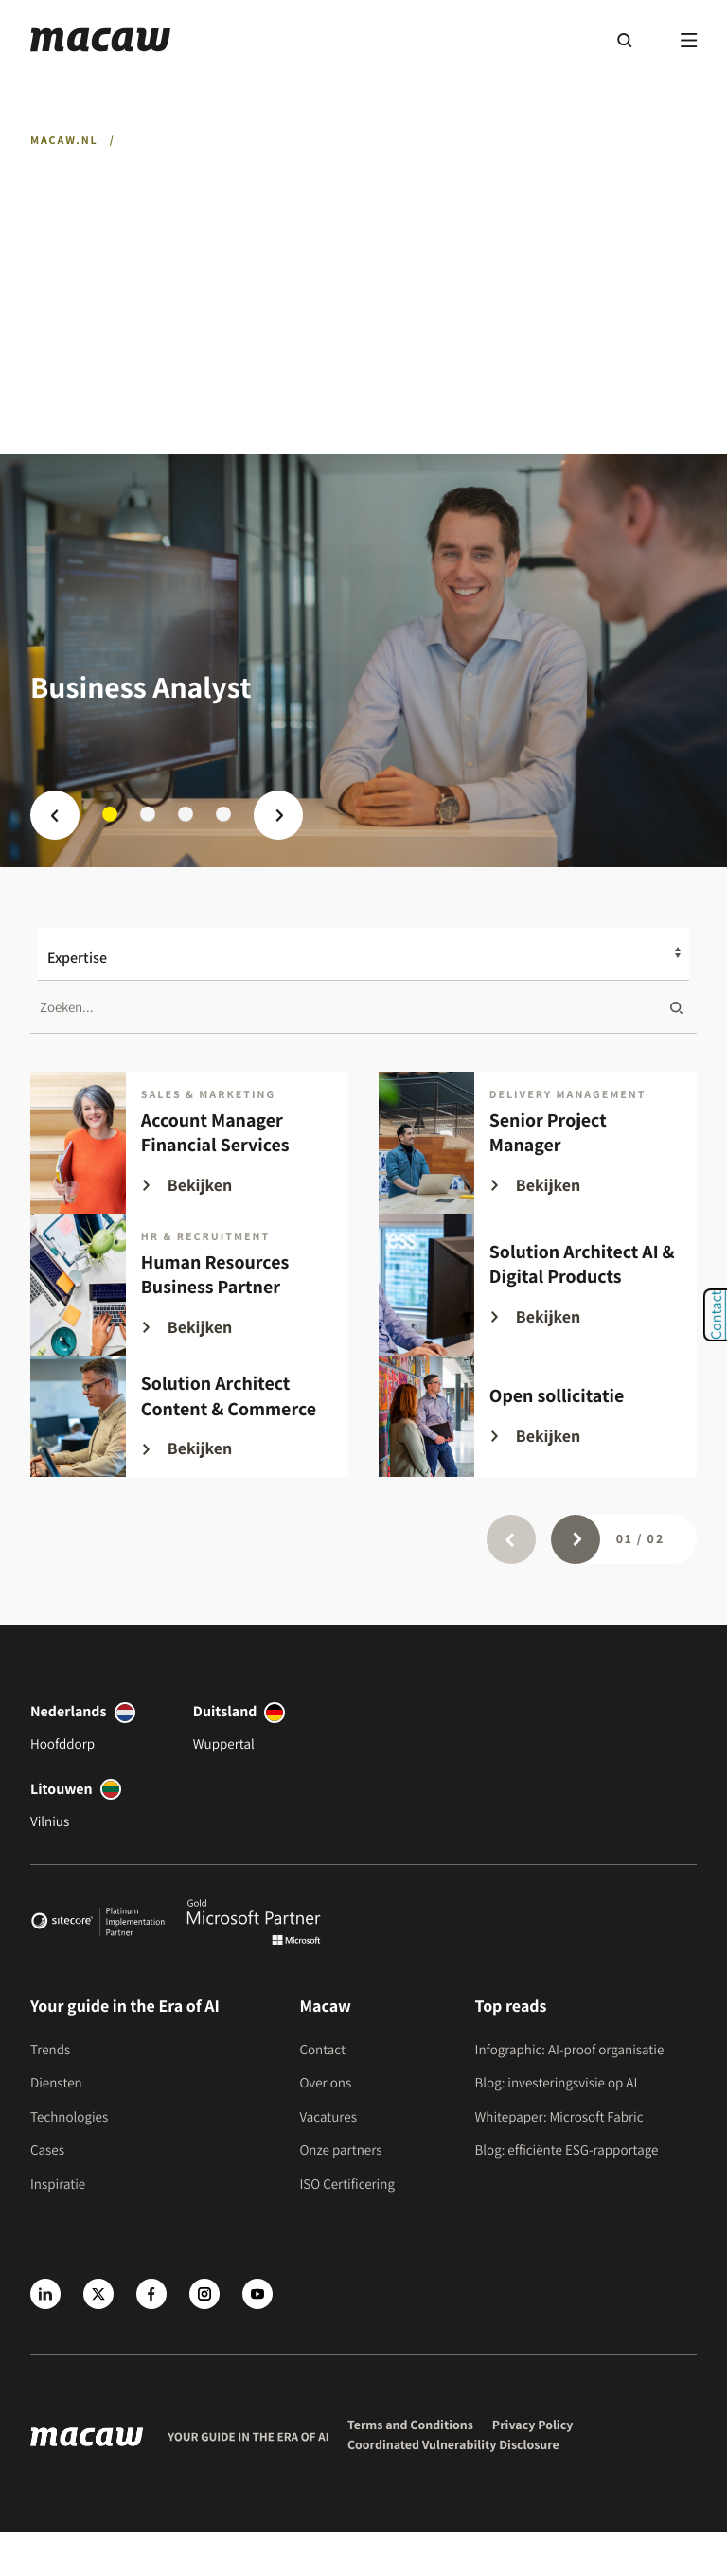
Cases (47, 2150)
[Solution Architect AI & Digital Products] (538, 1285)
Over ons (325, 2083)
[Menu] (689, 40)
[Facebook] (151, 2294)
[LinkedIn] (45, 2294)
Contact (322, 2050)
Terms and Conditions (410, 2425)
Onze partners (340, 2150)
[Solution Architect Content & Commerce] (189, 1416)
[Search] (624, 40)
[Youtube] (257, 2294)
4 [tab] (223, 814)
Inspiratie (57, 2185)
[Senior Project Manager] (538, 1143)
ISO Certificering (347, 2185)
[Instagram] (204, 2294)
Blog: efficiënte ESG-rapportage (567, 2150)
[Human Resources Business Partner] (189, 1285)
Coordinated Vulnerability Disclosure (453, 2445)
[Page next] (575, 1539)
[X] (98, 2294)
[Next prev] (278, 815)
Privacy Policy (533, 2425)
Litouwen (61, 1789)
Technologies (69, 2117)
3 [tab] (185, 814)
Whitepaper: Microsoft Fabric (559, 2117)
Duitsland (225, 1711)
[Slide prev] (55, 815)
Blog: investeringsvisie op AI (556, 2083)
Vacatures (327, 2117)
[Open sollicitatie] (538, 1416)
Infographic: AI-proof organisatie (570, 2050)
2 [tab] (147, 814)
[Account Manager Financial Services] (189, 1143)
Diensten (56, 2083)
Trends (50, 2050)
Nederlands (68, 1711)
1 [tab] (109, 814)
